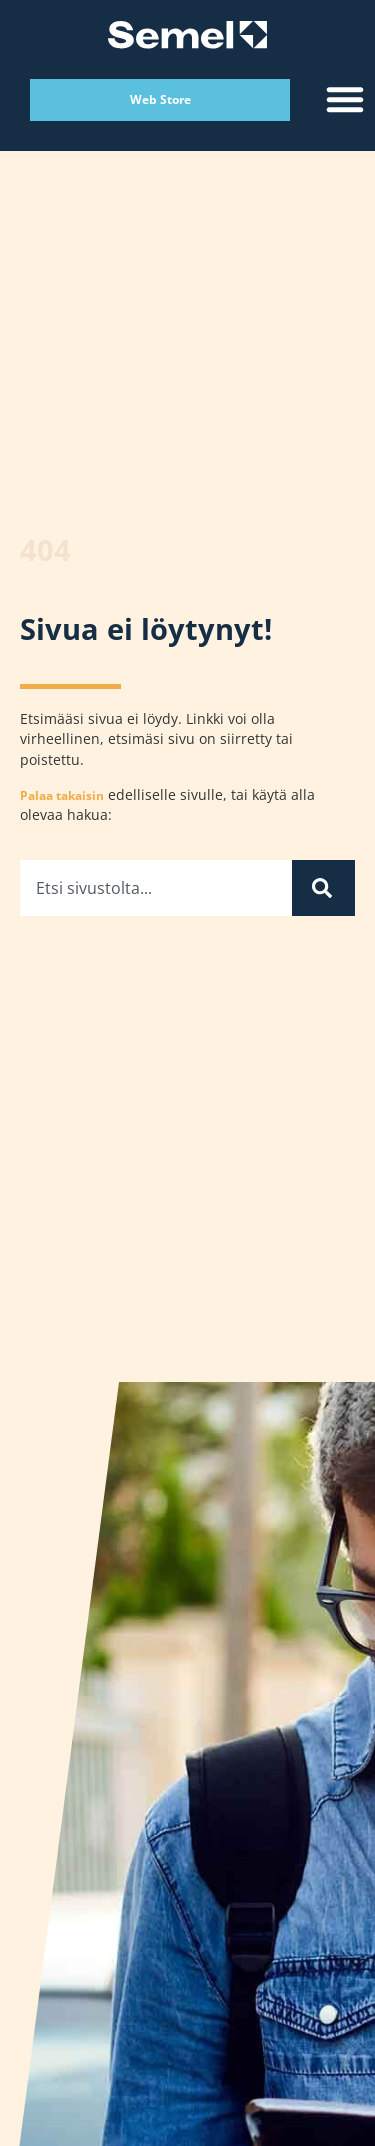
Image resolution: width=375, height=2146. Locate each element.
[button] (345, 99)
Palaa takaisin (62, 797)
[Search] (323, 890)
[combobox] (156, 890)
